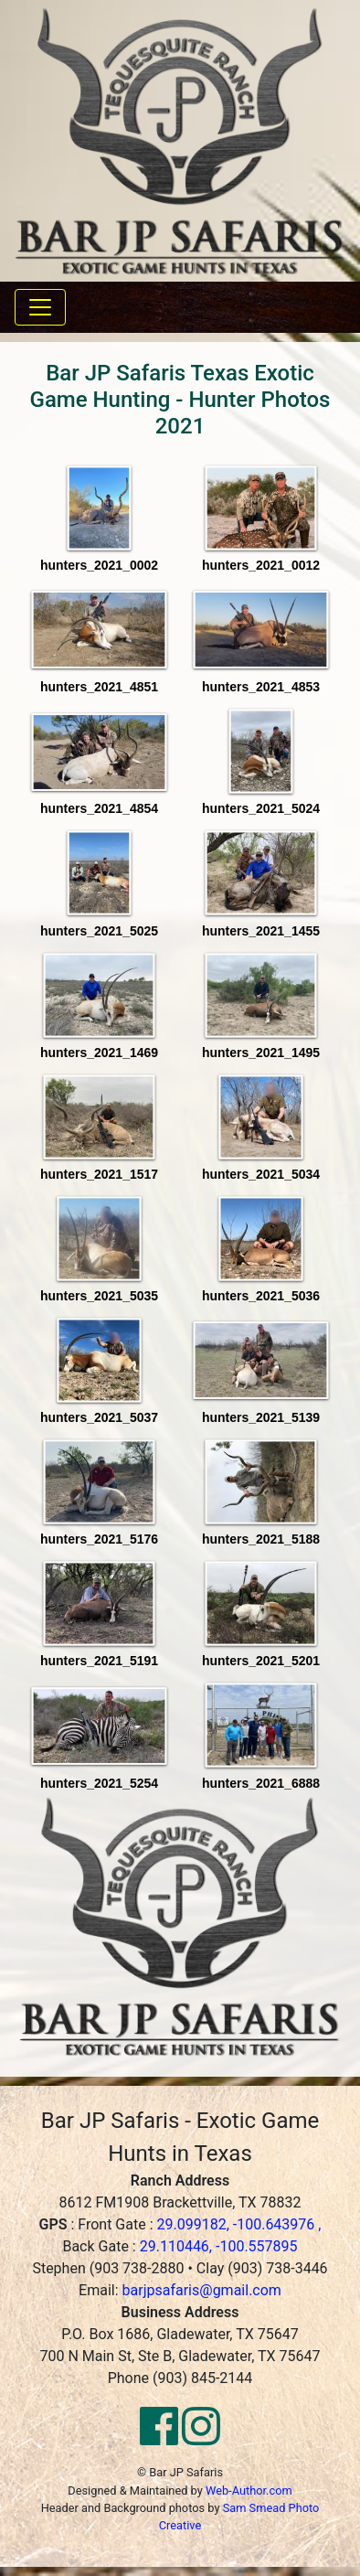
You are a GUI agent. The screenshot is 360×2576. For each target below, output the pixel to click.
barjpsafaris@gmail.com (201, 2290)
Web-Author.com (249, 2490)
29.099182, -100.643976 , (238, 2224)
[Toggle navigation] (40, 307)
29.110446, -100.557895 (219, 2246)
